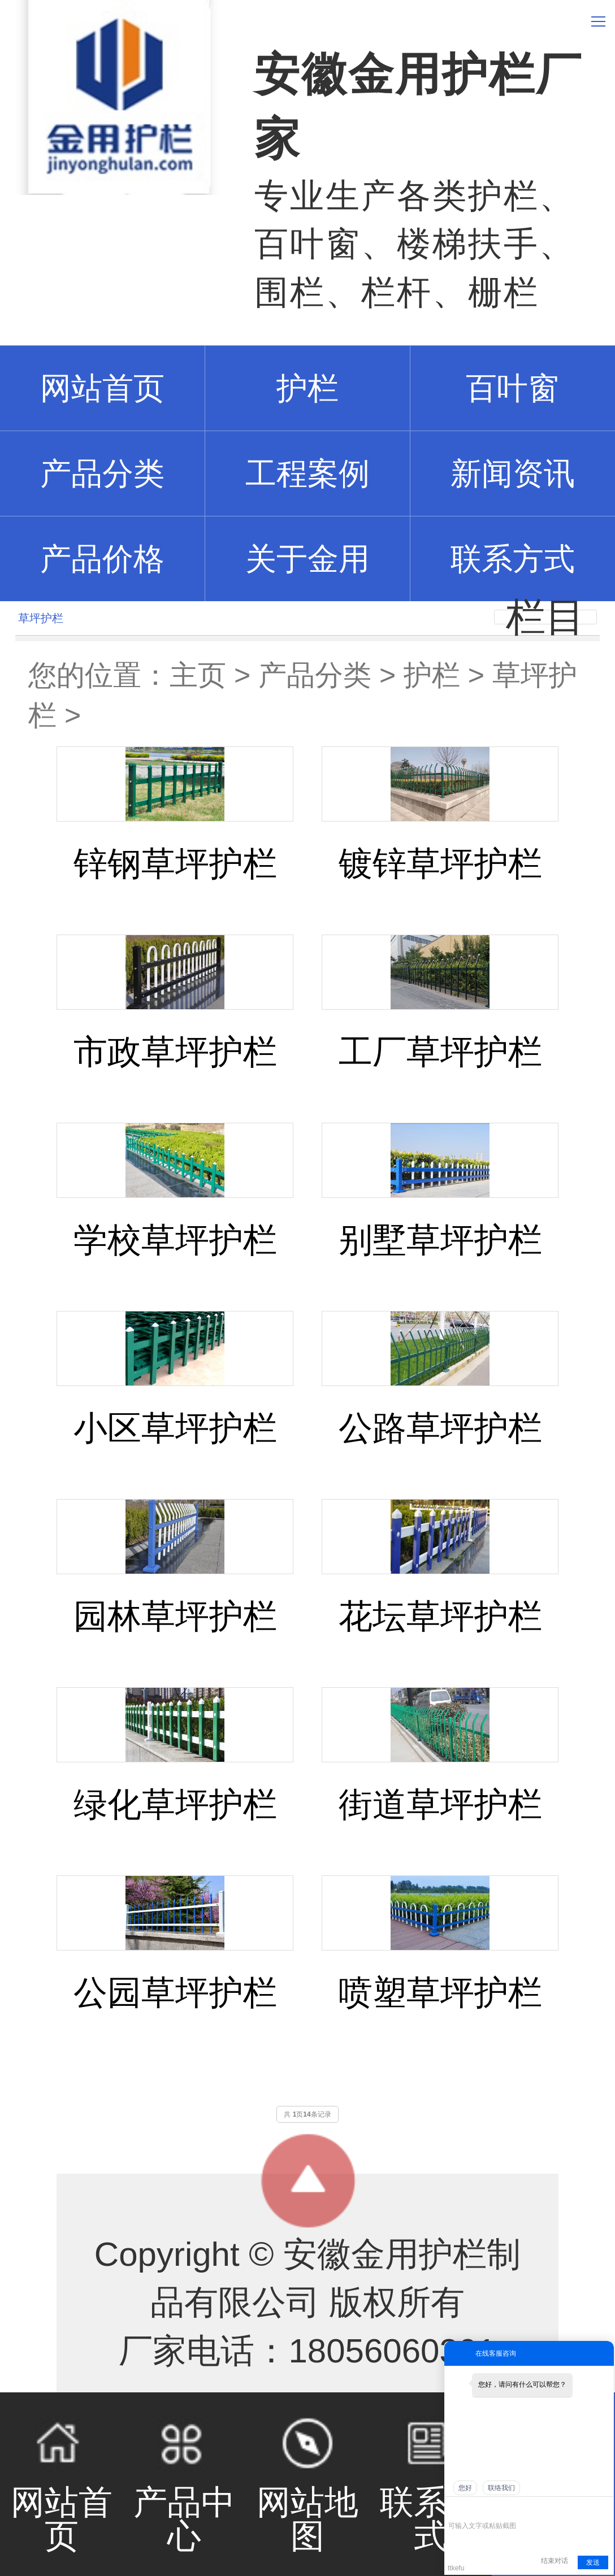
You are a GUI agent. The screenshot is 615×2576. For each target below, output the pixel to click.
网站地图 (307, 2485)
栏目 (545, 617)
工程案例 (307, 473)
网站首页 (61, 2485)
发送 (593, 2562)
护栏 (307, 388)
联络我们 (501, 2488)
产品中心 (184, 2485)
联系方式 (513, 558)
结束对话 (554, 2561)
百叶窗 (512, 388)
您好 (465, 2488)
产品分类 (314, 675)
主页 (198, 675)
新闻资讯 (513, 473)
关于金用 (307, 558)
